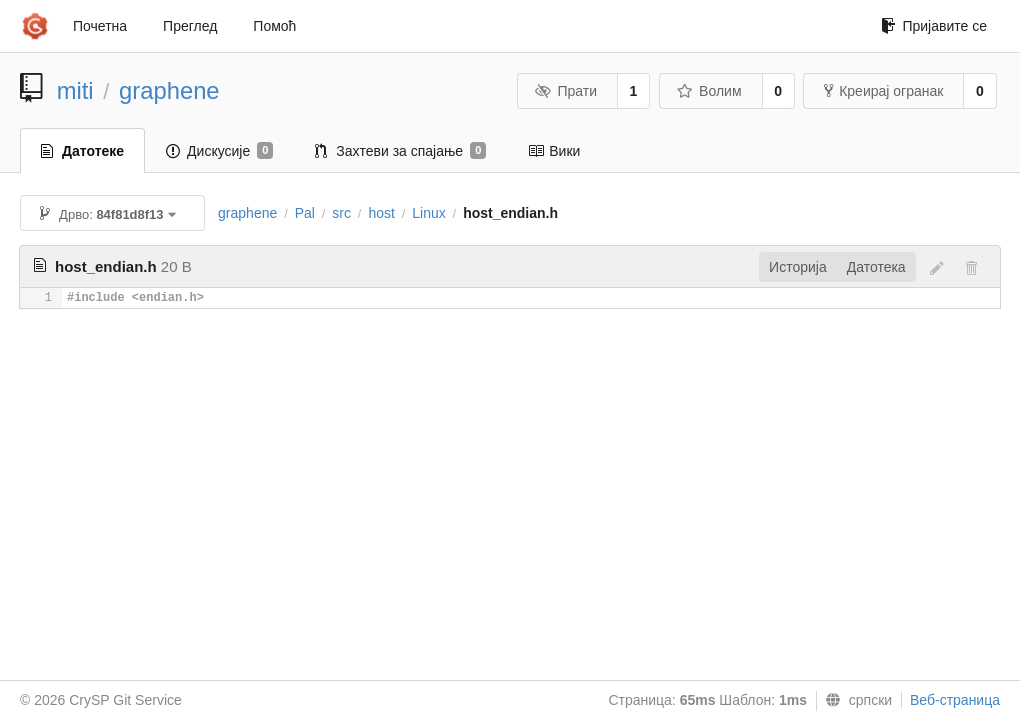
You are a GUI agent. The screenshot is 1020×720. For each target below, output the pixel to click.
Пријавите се (934, 26)
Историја (798, 267)
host (381, 213)
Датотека (876, 267)
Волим (709, 91)
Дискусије (219, 151)
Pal (305, 213)
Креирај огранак (883, 91)
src (341, 213)
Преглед (190, 26)
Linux (428, 213)
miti (75, 90)
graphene (169, 90)
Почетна (100, 26)
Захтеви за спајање (400, 151)
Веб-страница (955, 700)
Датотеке (82, 151)
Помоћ (274, 26)
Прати (566, 91)
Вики (554, 151)
